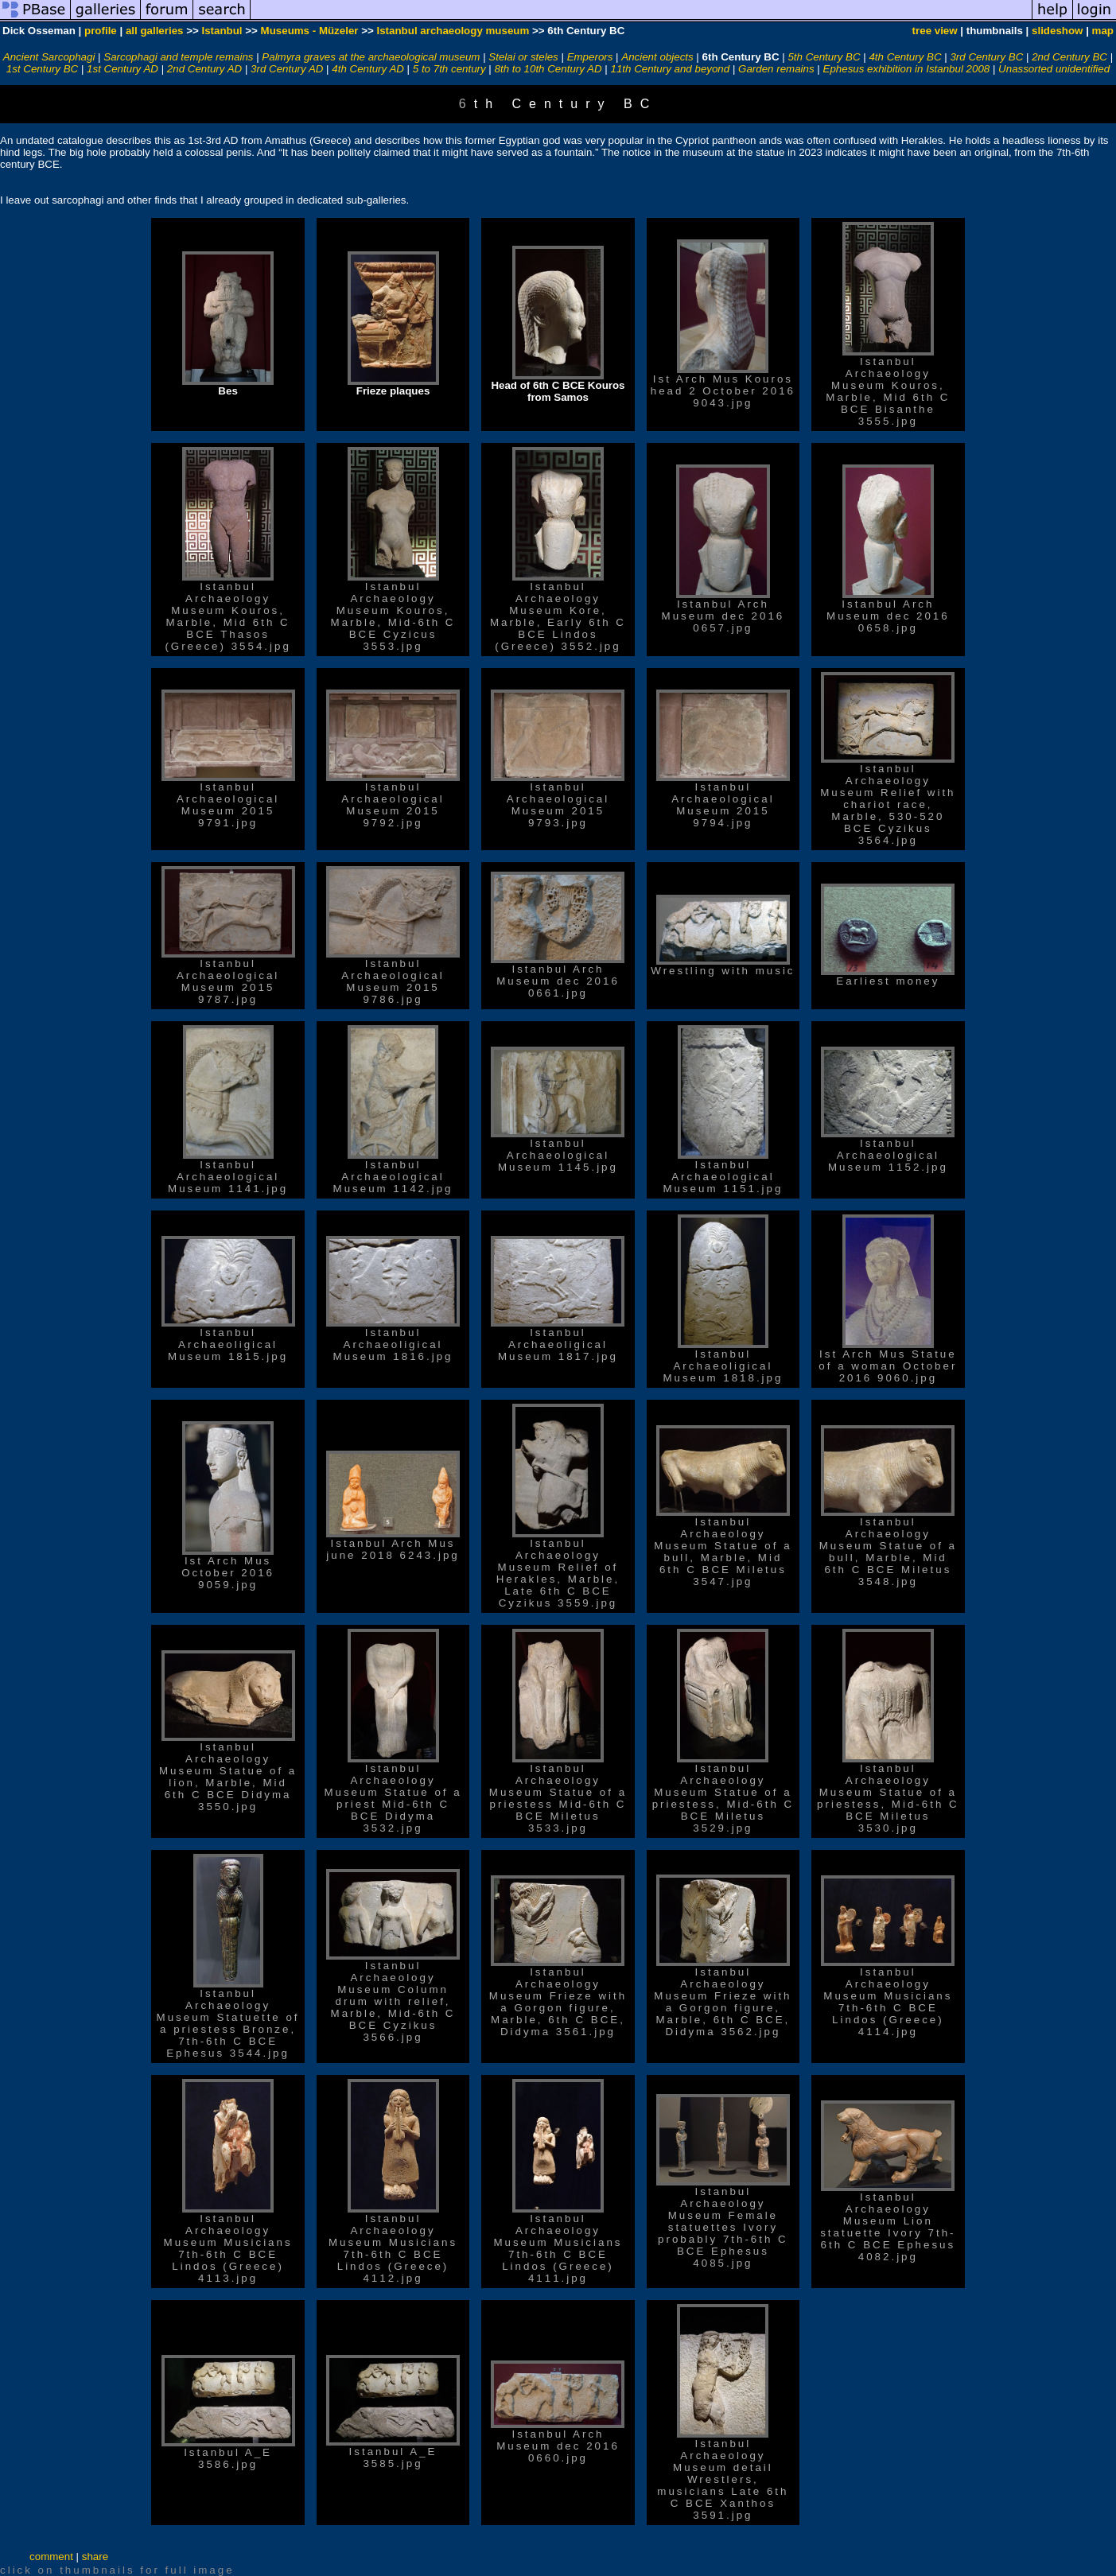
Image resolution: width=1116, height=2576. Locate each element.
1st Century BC (42, 69)
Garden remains (776, 69)
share (95, 2556)
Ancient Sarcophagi (49, 57)
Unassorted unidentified (1054, 69)
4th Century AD (368, 69)
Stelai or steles (523, 57)
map (1103, 31)
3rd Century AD (287, 69)
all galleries (155, 31)
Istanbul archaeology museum (453, 31)
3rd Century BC (986, 57)
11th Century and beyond (670, 69)
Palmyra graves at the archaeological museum (371, 57)
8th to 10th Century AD (548, 69)
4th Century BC (905, 57)
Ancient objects (657, 57)
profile (100, 31)
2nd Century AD (204, 69)
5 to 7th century (449, 69)
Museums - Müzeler (310, 31)
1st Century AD (122, 69)
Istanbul (221, 31)
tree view (935, 31)
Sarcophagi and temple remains (178, 57)
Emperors (590, 57)
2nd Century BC (1069, 57)
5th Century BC (823, 57)
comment (51, 2556)
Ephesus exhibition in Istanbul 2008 (906, 69)
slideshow (1057, 31)
